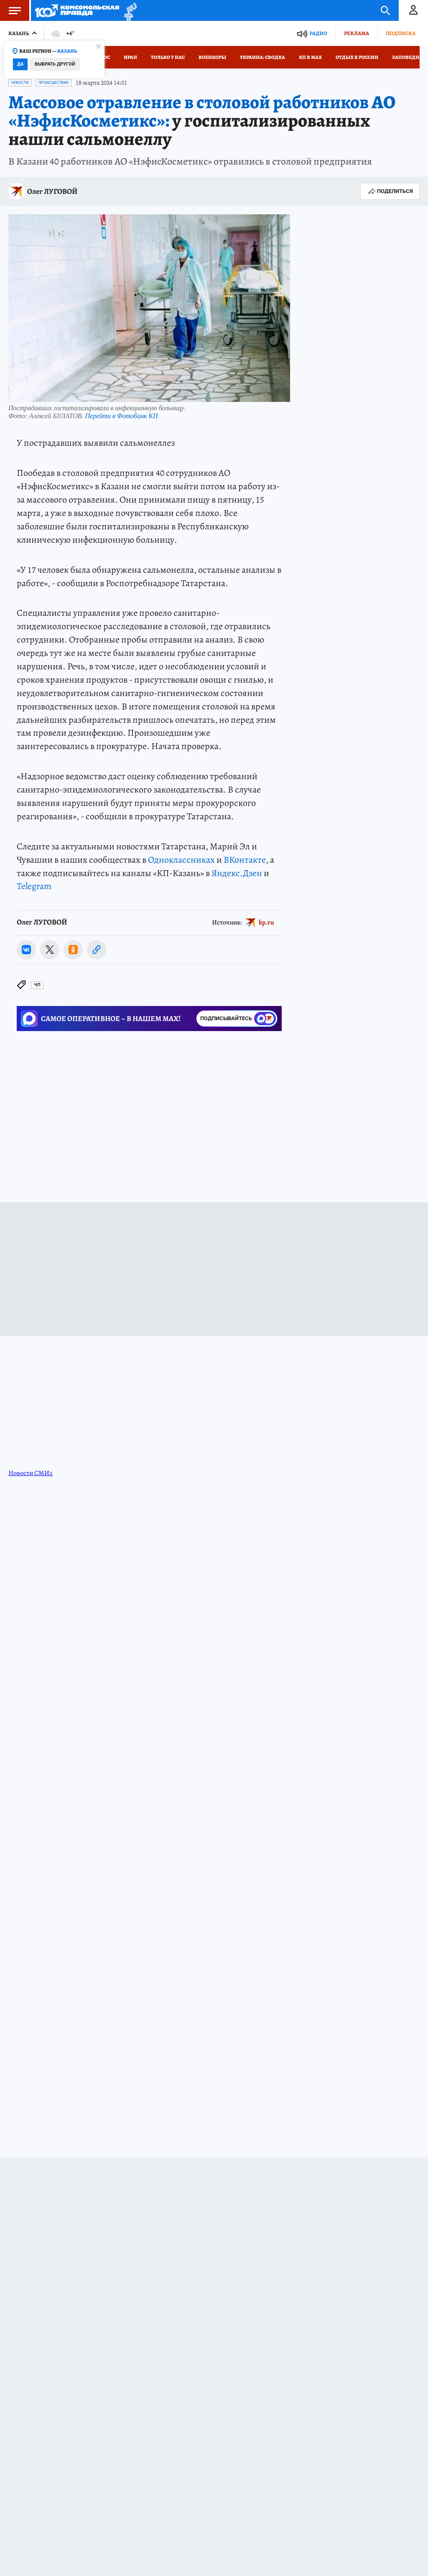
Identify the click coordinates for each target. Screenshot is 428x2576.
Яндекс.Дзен (236, 873)
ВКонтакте (245, 860)
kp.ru (266, 922)
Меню (10, 10)
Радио (318, 33)
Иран (130, 57)
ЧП (37, 985)
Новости (19, 83)
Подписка (400, 33)
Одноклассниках (181, 860)
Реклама (356, 33)
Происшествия (53, 83)
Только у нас (168, 57)
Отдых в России (357, 57)
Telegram (34, 886)
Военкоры (212, 57)
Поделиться (390, 191)
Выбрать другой (55, 64)
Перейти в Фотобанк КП (121, 415)
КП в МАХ (310, 57)
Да (20, 64)
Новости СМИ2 (30, 1473)
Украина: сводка (262, 57)
